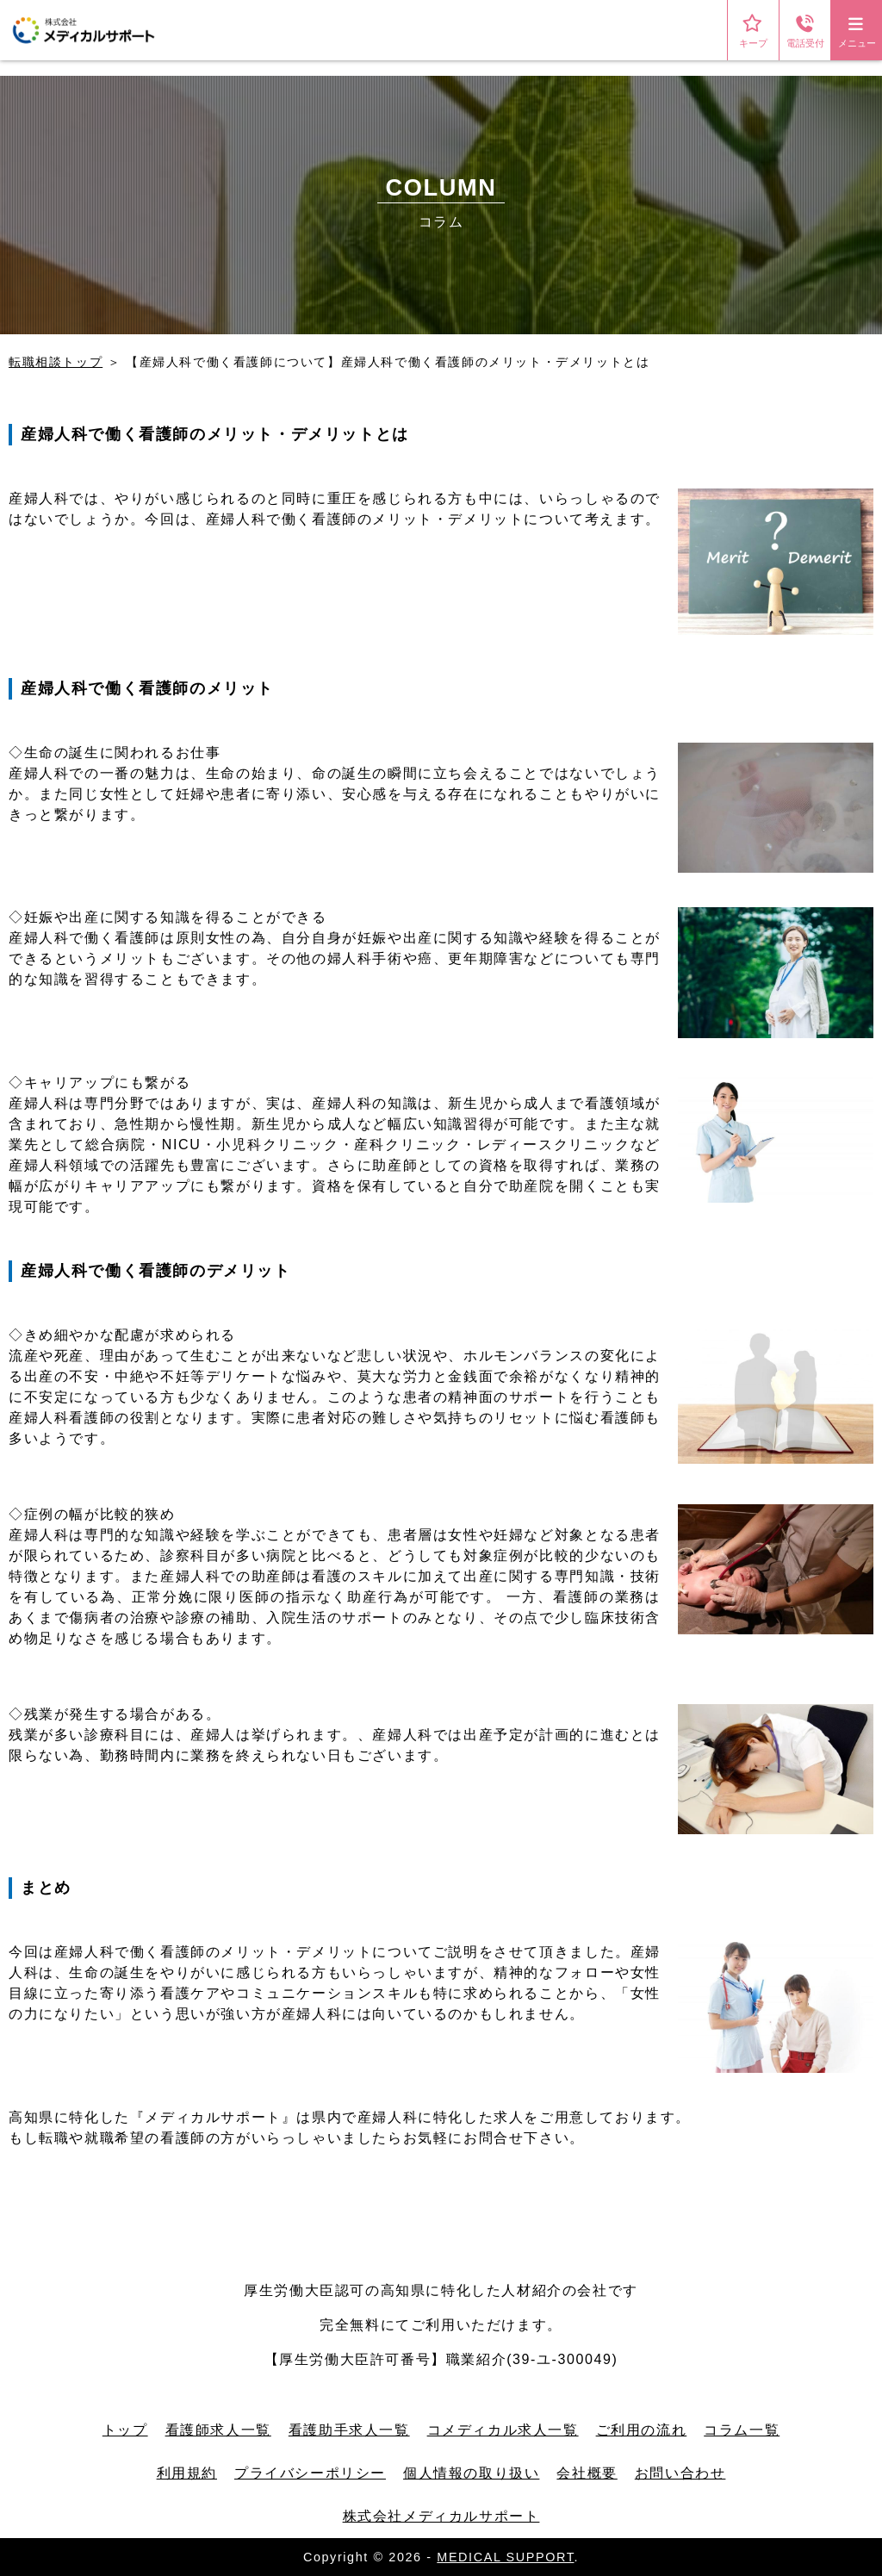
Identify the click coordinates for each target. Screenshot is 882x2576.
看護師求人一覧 (218, 2430)
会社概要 (586, 2473)
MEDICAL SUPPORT (505, 2557)
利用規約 (187, 2473)
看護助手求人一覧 (349, 2430)
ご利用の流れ (641, 2430)
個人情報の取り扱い (471, 2473)
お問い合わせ (680, 2473)
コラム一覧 (742, 2430)
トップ (125, 2430)
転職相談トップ (55, 362)
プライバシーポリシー (310, 2473)
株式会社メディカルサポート (441, 2516)
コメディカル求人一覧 (503, 2430)
